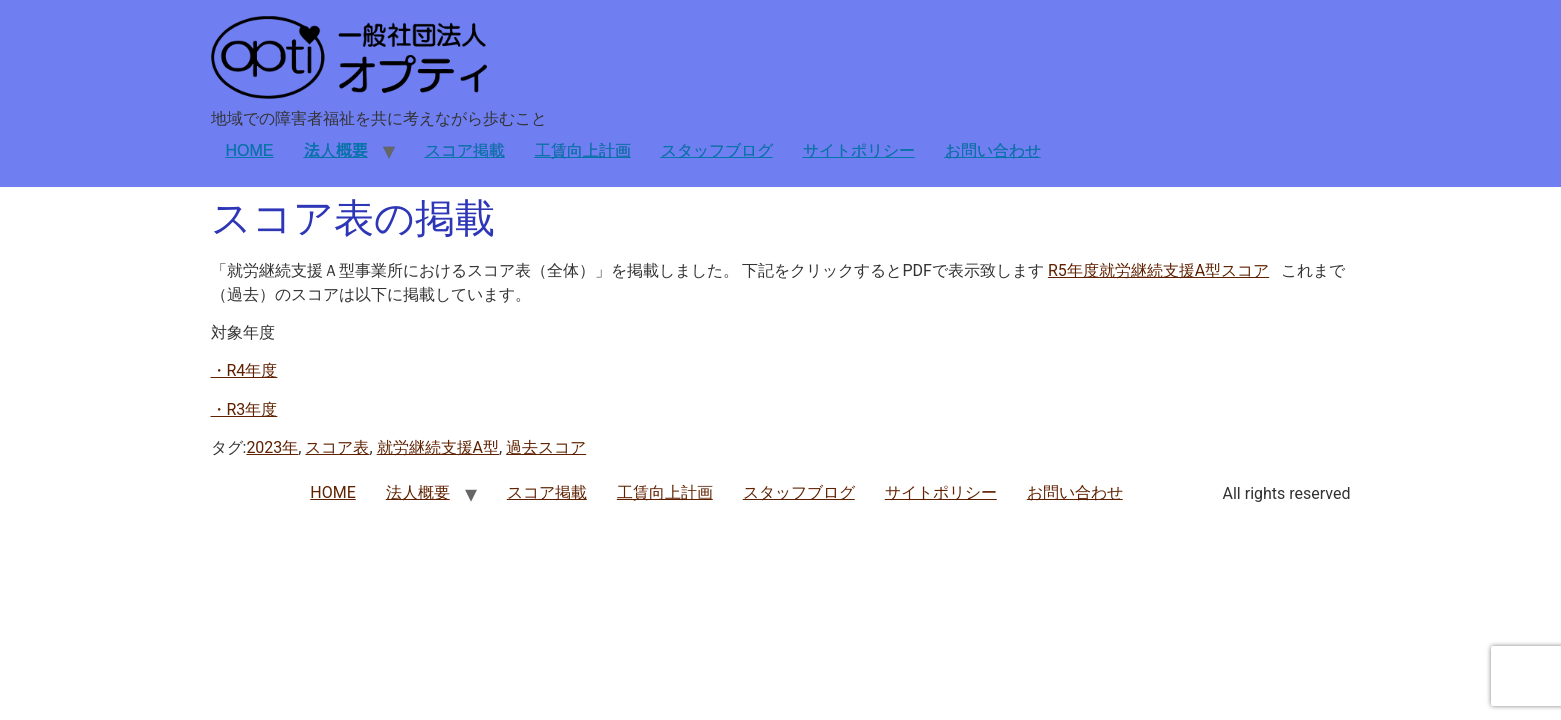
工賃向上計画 (583, 150)
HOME (250, 150)
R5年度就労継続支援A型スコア (1158, 270)
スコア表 (337, 447)
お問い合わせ (993, 150)
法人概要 (336, 150)
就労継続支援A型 (438, 447)
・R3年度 (244, 409)
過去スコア (546, 447)
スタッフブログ (717, 150)
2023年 (272, 447)
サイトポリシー (859, 150)
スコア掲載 (465, 150)
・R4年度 (244, 370)
